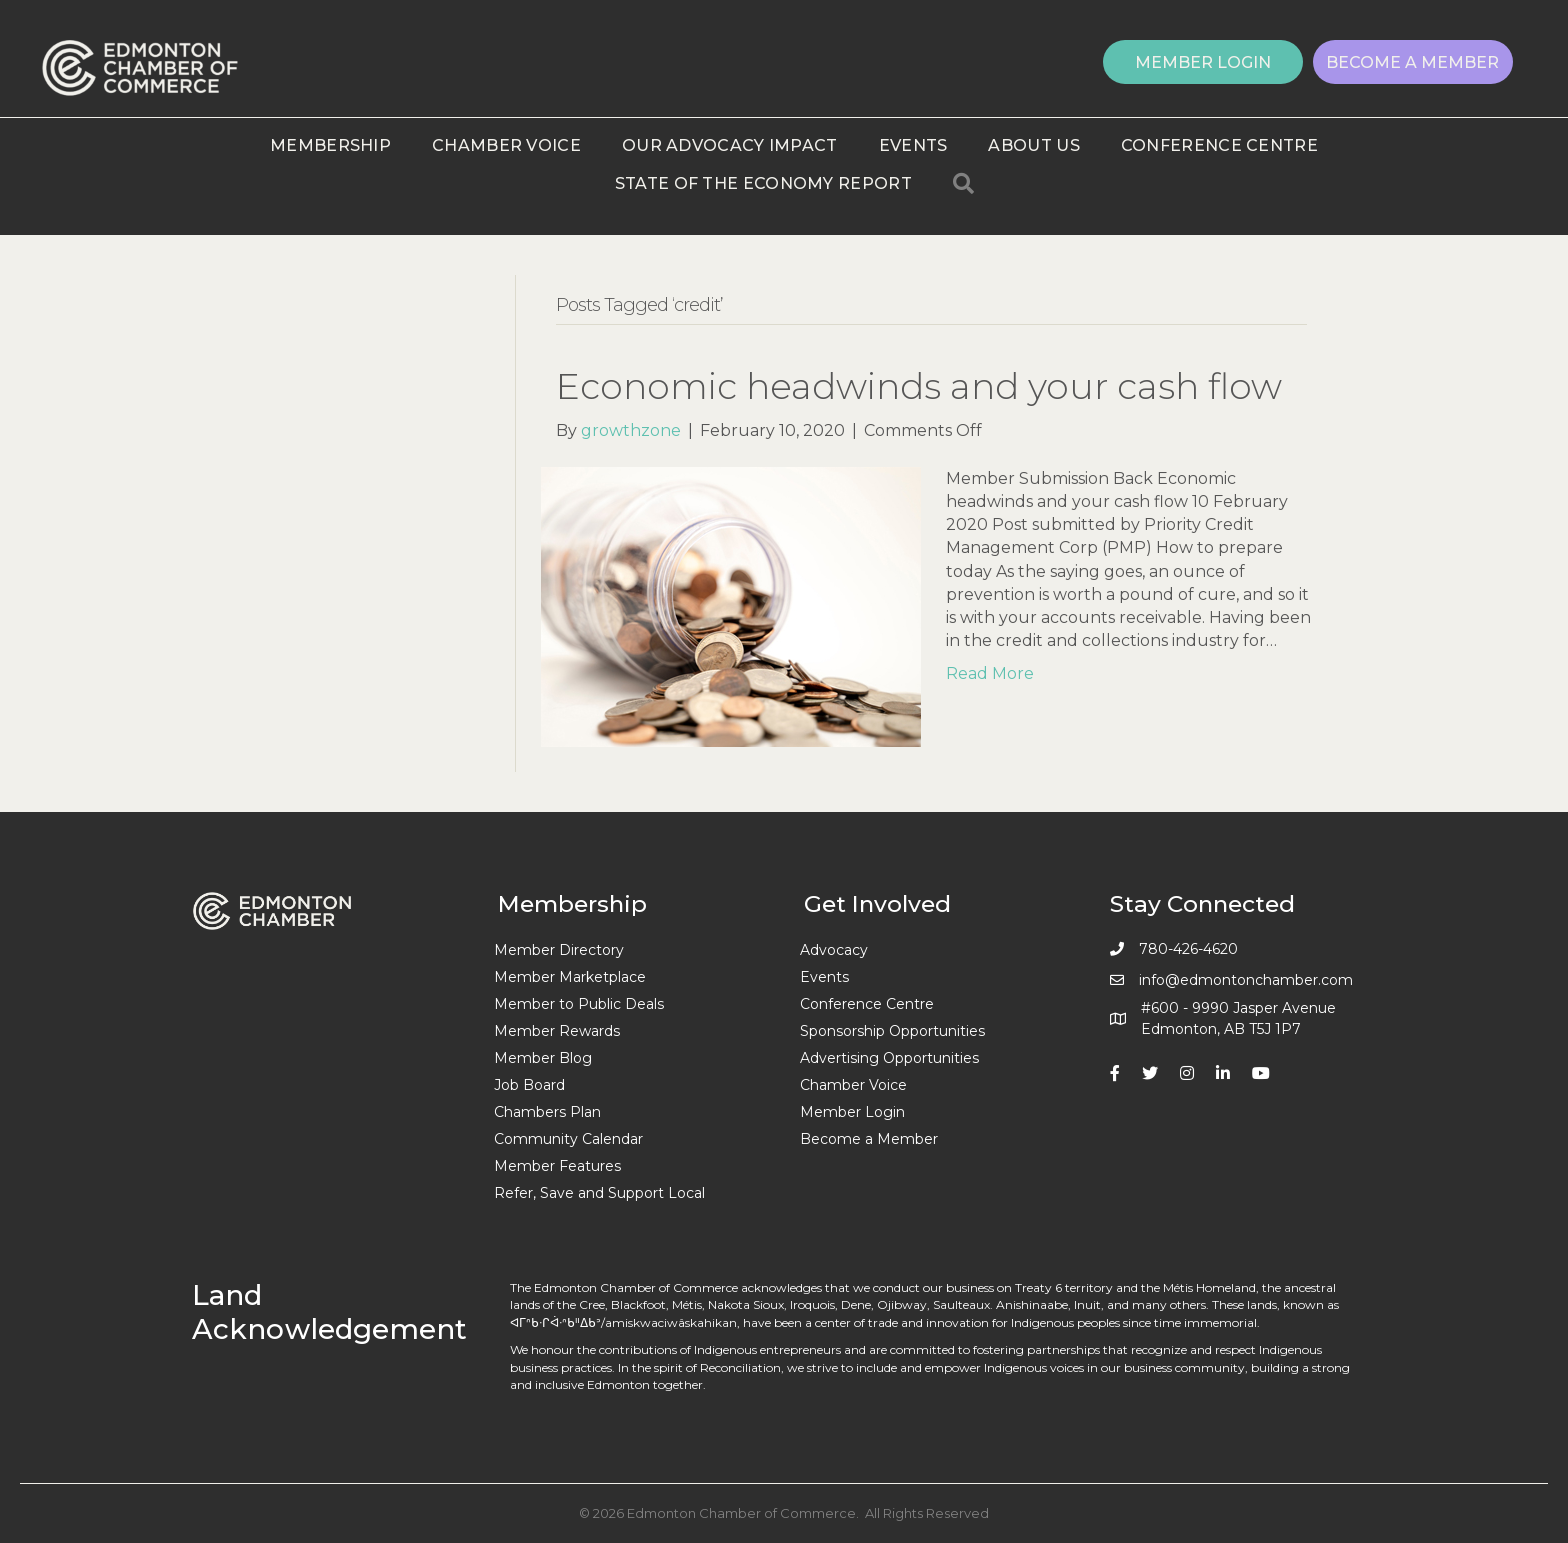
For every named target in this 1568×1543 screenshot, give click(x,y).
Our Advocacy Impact (730, 145)
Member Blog (543, 1058)
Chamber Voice (506, 145)
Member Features (557, 1166)
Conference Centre (1219, 145)
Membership (330, 145)
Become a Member (869, 1139)
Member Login (852, 1112)
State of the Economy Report (763, 183)
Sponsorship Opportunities (892, 1031)
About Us (1033, 145)
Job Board (529, 1085)
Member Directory (559, 950)
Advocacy (834, 950)
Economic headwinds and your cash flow (919, 386)
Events (913, 145)
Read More (990, 673)
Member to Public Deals (579, 1004)
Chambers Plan (547, 1112)
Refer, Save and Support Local (599, 1193)
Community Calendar (568, 1139)
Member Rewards (557, 1031)
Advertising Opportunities (889, 1058)
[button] (1203, 62)
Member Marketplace (570, 977)
